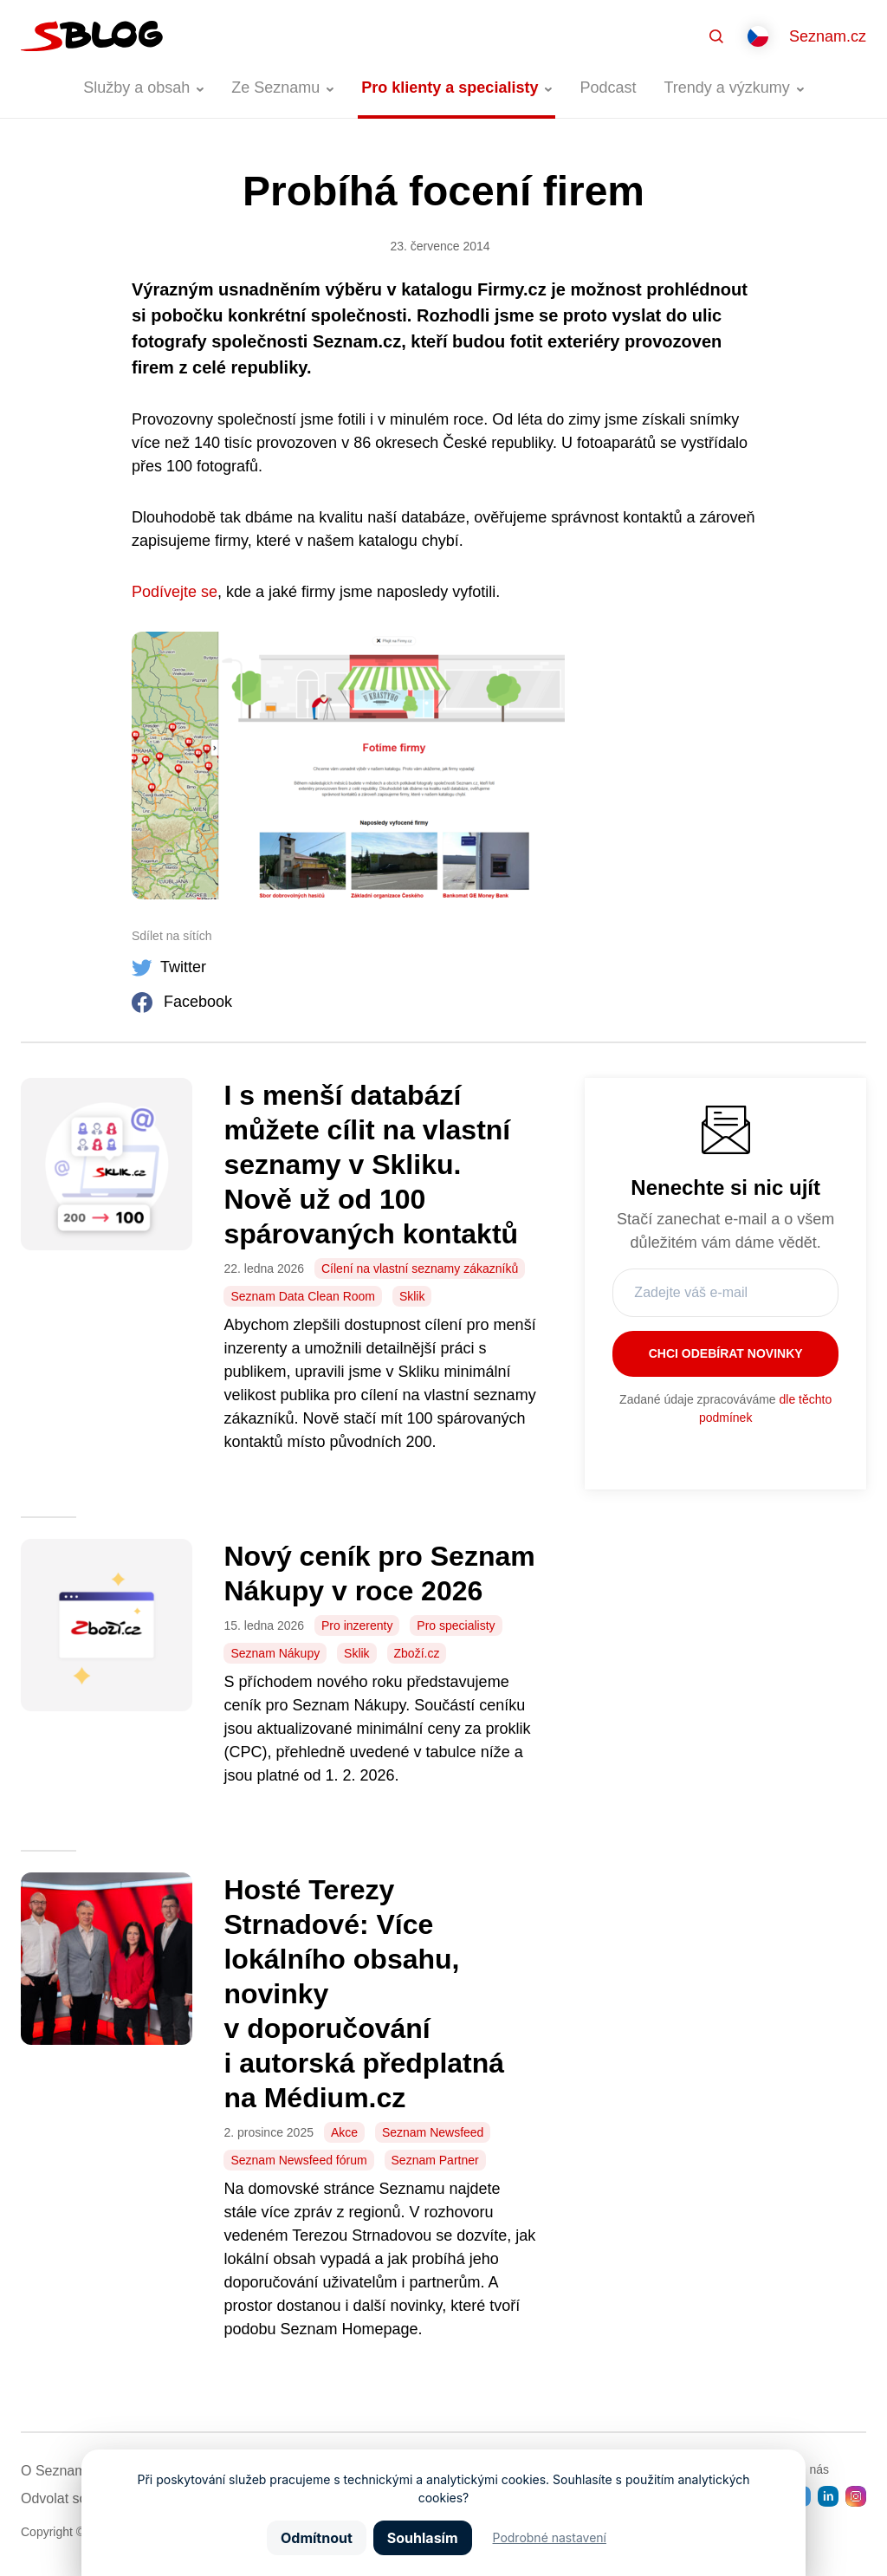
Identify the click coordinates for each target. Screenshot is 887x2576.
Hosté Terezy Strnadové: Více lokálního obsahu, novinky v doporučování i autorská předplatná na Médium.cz (363, 1993)
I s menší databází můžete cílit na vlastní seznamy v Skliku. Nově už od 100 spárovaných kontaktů (370, 1164)
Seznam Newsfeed (433, 2132)
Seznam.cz (827, 36)
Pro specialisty (456, 1625)
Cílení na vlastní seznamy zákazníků (419, 1268)
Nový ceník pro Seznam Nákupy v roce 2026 (378, 1573)
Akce (344, 2132)
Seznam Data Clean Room (302, 1296)
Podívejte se (174, 591)
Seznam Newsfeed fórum (298, 2160)
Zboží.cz (417, 1653)
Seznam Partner (435, 2160)
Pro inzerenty (356, 1625)
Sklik (412, 1296)
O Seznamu (57, 2470)
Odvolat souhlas (70, 2498)
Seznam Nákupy (275, 1653)
